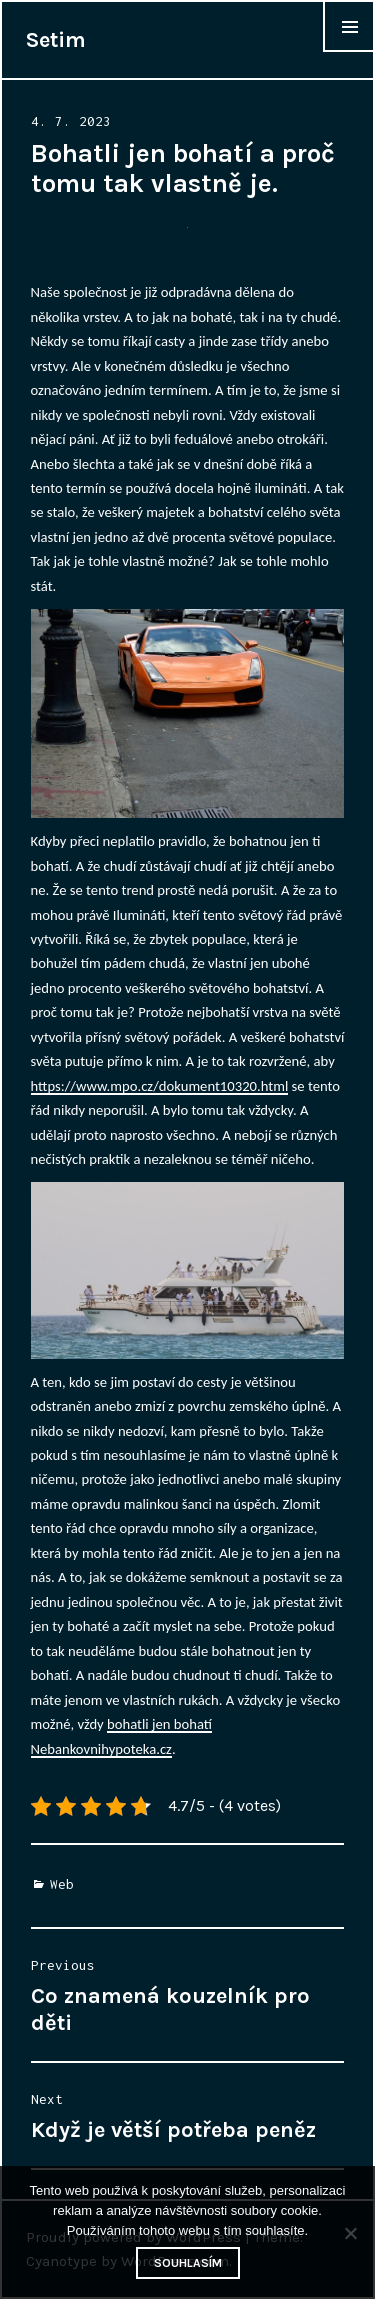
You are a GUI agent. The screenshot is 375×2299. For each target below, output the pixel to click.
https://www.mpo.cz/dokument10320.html (160, 1086)
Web (62, 1884)
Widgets (349, 51)
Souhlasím (188, 2263)
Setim (56, 40)
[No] (350, 2233)
